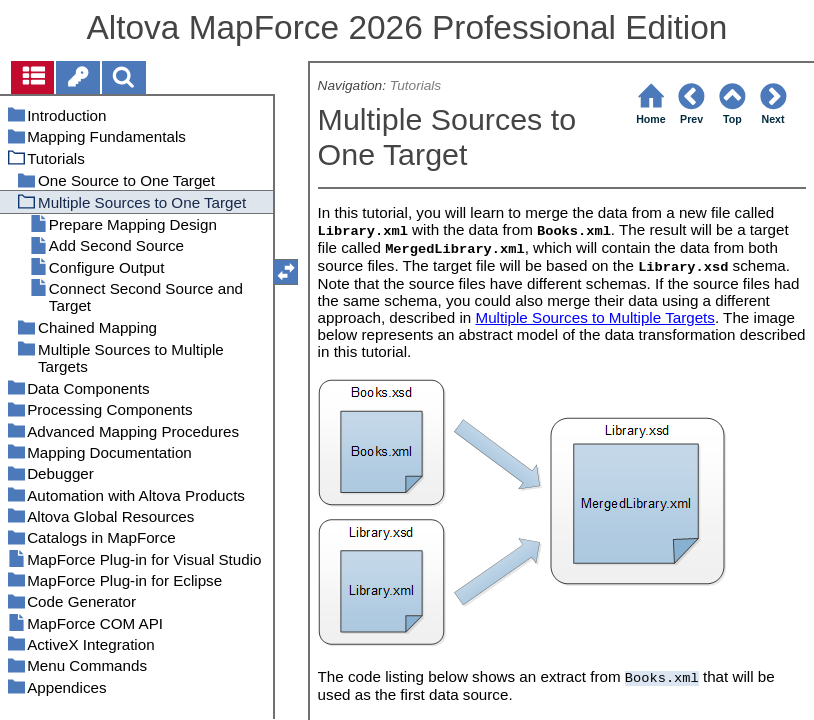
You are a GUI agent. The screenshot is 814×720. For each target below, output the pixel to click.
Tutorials (415, 85)
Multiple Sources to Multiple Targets (594, 317)
